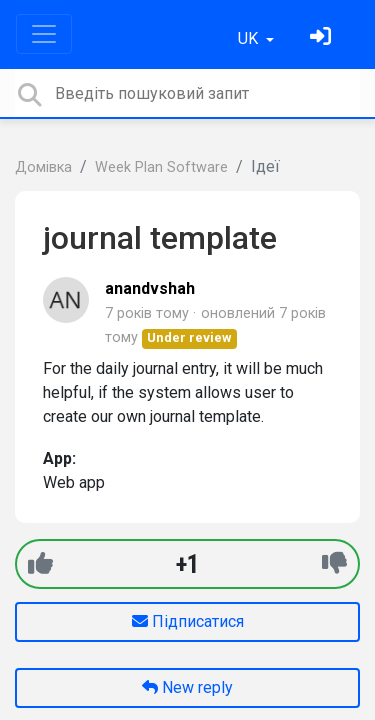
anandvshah (150, 288)
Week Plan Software (161, 167)
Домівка (43, 167)
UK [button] (250, 38)
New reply (187, 687)
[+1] (40, 563)
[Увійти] (323, 38)
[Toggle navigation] (44, 34)
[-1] (334, 563)
